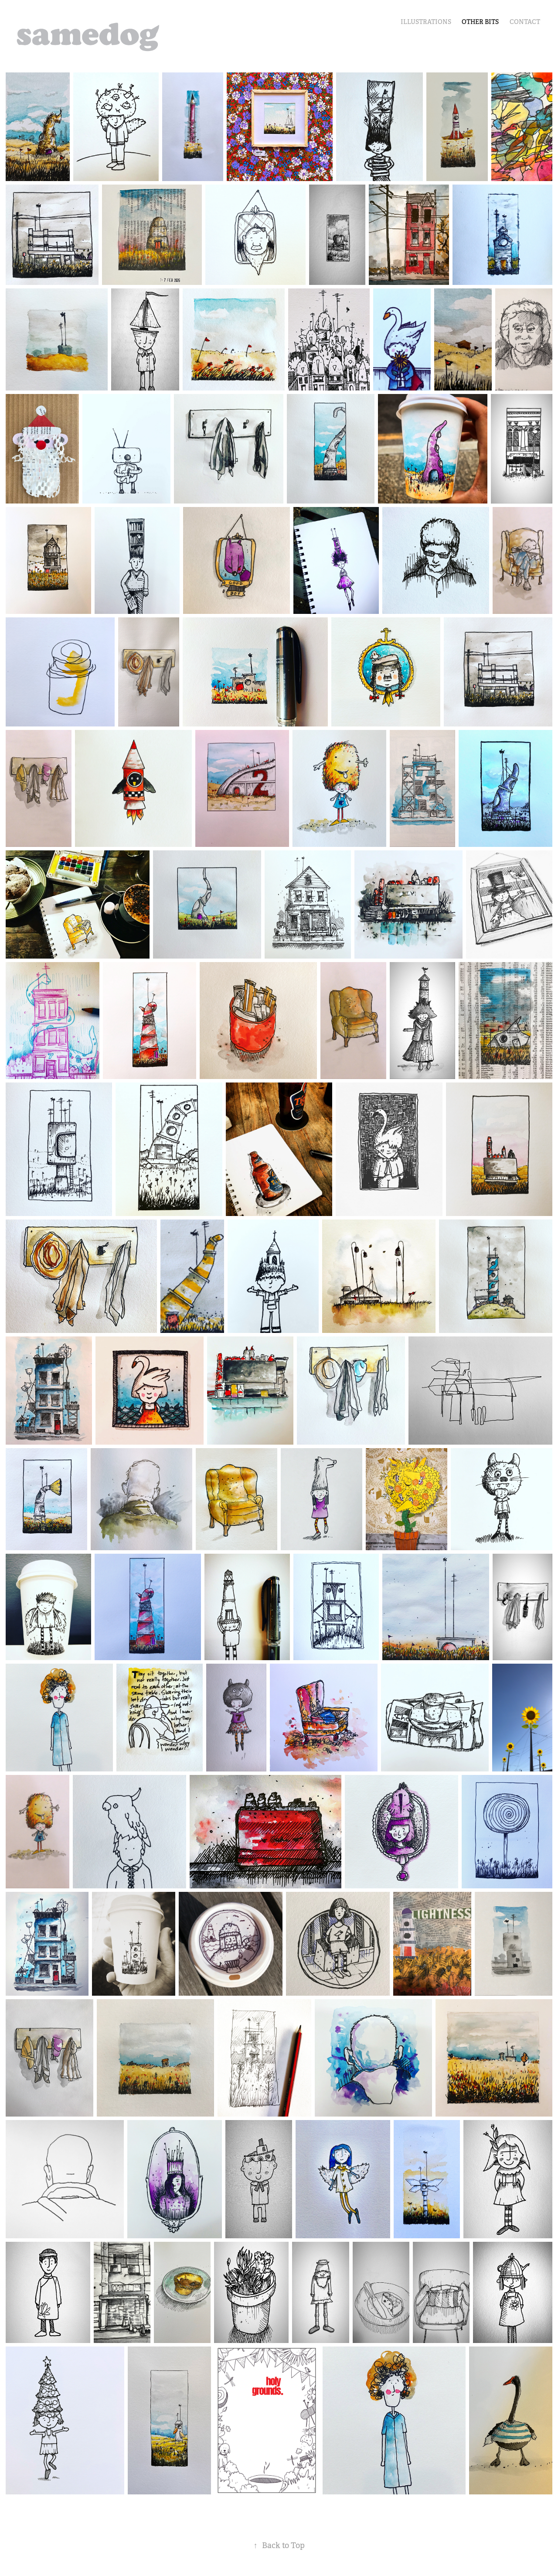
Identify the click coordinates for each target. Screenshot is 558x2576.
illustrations (426, 22)
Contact (525, 22)
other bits (480, 22)
